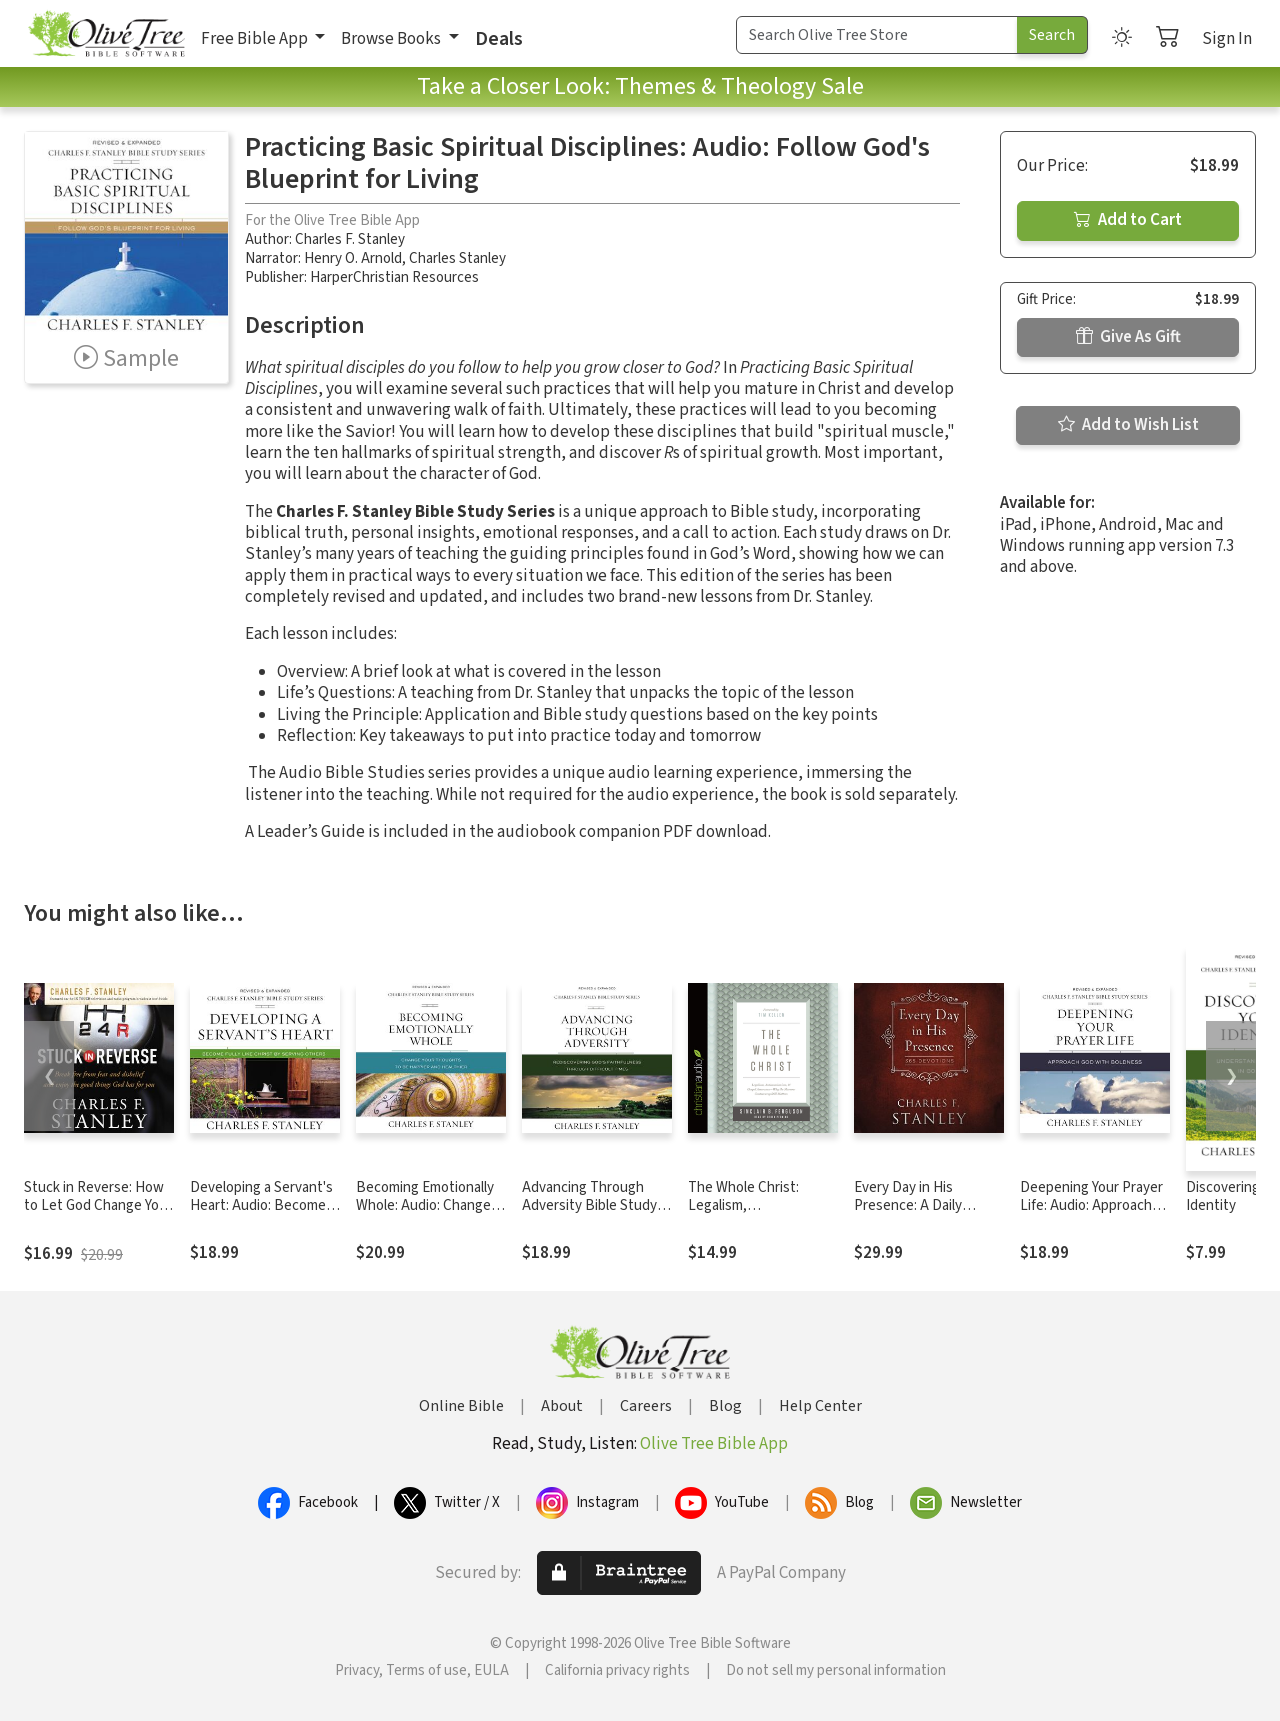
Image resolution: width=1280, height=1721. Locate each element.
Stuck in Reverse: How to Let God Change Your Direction (98, 1206)
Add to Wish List (1128, 425)
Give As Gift (1128, 337)
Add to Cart (1128, 220)
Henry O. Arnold (353, 258)
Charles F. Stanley (350, 239)
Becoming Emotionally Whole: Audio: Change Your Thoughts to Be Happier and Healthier (425, 1216)
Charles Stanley (457, 258)
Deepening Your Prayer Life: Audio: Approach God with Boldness (1091, 1206)
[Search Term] (877, 35)
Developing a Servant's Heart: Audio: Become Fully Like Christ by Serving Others (261, 1216)
